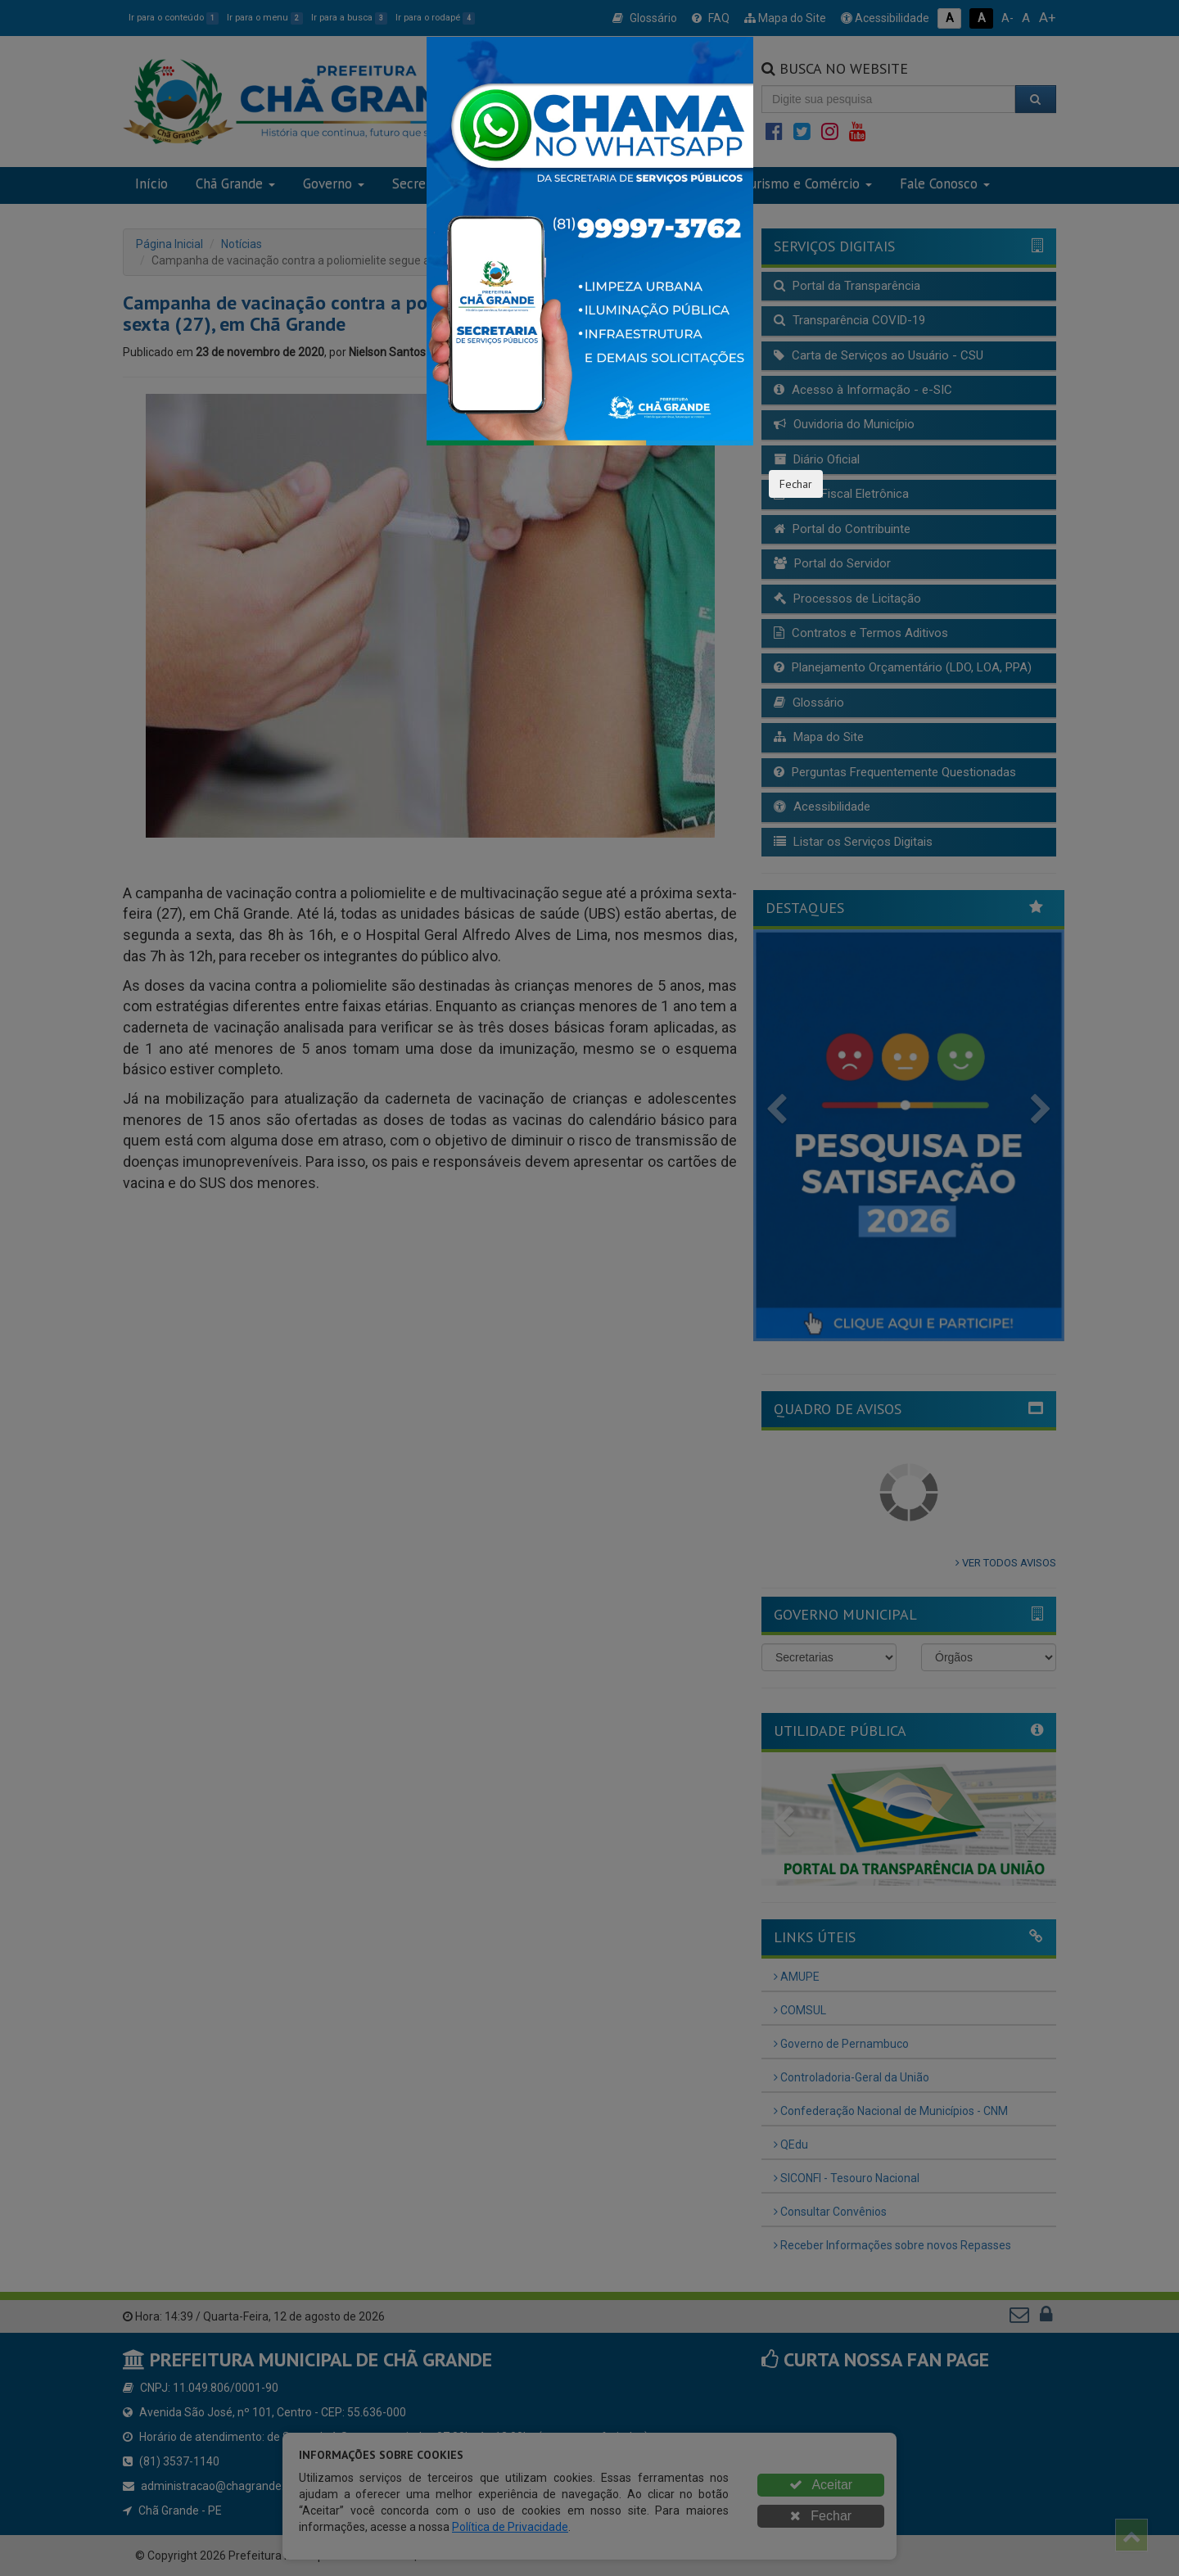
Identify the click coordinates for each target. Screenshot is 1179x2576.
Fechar (795, 484)
